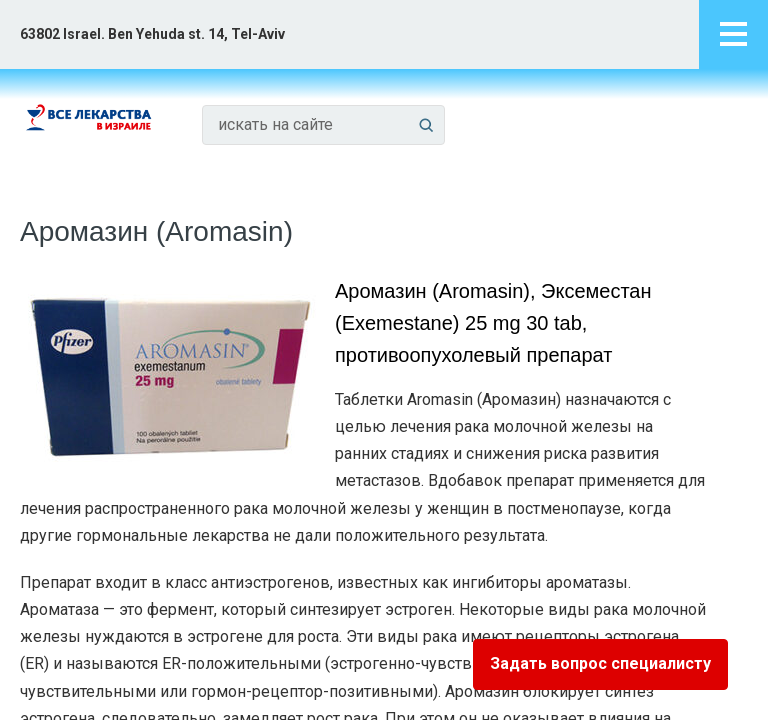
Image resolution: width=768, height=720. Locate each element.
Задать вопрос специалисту (600, 663)
